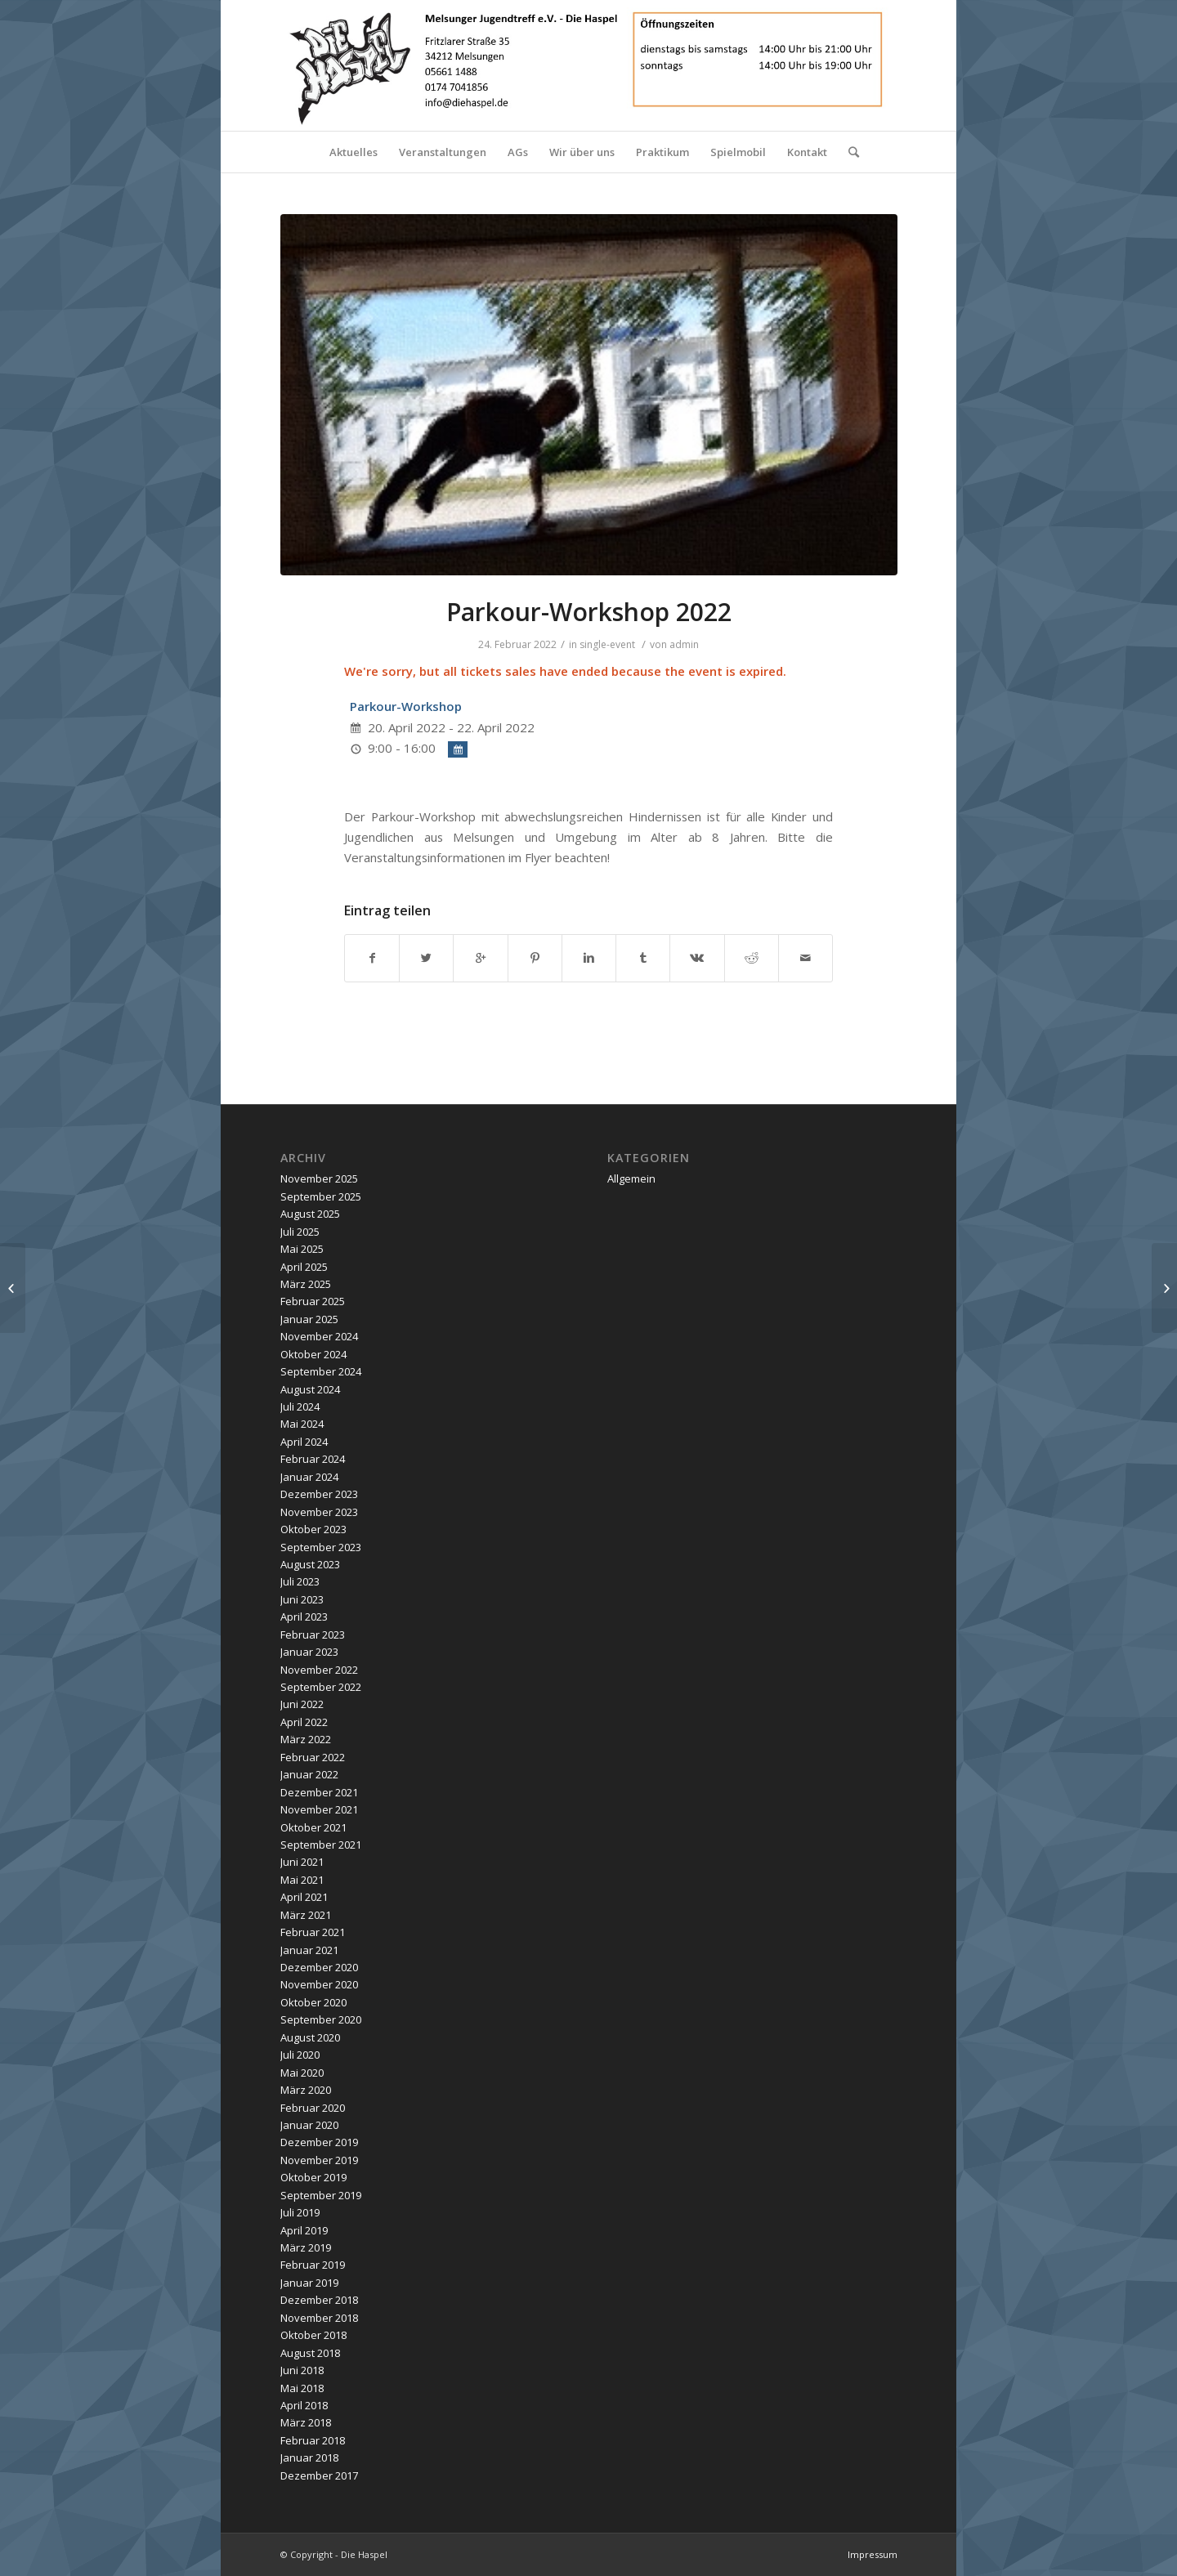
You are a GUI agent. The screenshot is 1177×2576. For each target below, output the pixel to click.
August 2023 (310, 1564)
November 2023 (319, 1512)
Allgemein (631, 1178)
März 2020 (305, 2089)
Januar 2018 (309, 2457)
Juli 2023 (300, 1581)
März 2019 (305, 2247)
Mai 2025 (302, 1248)
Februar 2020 (312, 2107)
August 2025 (310, 1213)
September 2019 (320, 2195)
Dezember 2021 (319, 1792)
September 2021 (320, 1844)
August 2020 (310, 2037)
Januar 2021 (309, 1950)
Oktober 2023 (313, 1529)
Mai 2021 (302, 1879)
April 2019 (304, 2230)
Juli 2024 (300, 1406)
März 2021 (305, 1914)
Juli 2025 (300, 1231)
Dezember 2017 (319, 2475)
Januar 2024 (309, 1476)
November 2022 (319, 1669)
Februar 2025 (312, 1301)
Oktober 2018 (313, 2335)
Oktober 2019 (313, 2177)
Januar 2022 (309, 1774)
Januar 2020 (309, 2125)
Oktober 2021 (313, 1827)
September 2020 (320, 2019)
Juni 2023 (302, 1599)
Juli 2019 (300, 2212)
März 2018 (305, 2422)
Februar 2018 (312, 2440)
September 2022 (320, 1686)
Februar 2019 (312, 2264)
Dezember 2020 (319, 1967)
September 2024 (320, 1371)
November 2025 (319, 1178)
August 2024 (310, 1389)
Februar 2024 (312, 1458)
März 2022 (305, 1739)
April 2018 (304, 2405)
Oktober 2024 (313, 1354)
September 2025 (320, 1196)
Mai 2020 (302, 2072)
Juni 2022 (302, 1704)
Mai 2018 (302, 2388)
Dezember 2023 (319, 1494)
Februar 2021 (312, 1932)
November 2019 (319, 2160)
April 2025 (304, 1266)
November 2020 (319, 1984)
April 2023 (304, 1616)
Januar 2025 (309, 1319)
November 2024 (319, 1336)
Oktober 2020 (313, 2002)
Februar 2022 (312, 1757)
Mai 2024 (302, 1423)
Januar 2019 (309, 2282)
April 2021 (304, 1897)
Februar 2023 (312, 1634)
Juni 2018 (302, 2370)
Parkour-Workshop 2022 (589, 611)
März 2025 (305, 1284)
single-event (607, 644)
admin (684, 644)
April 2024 (304, 1441)
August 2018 (310, 2353)
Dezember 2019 (319, 2142)
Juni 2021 (302, 1861)
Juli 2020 (300, 2054)
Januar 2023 (309, 1651)
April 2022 (304, 1722)
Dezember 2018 (319, 2299)
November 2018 (319, 2317)
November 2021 (319, 1809)
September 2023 (320, 1547)
